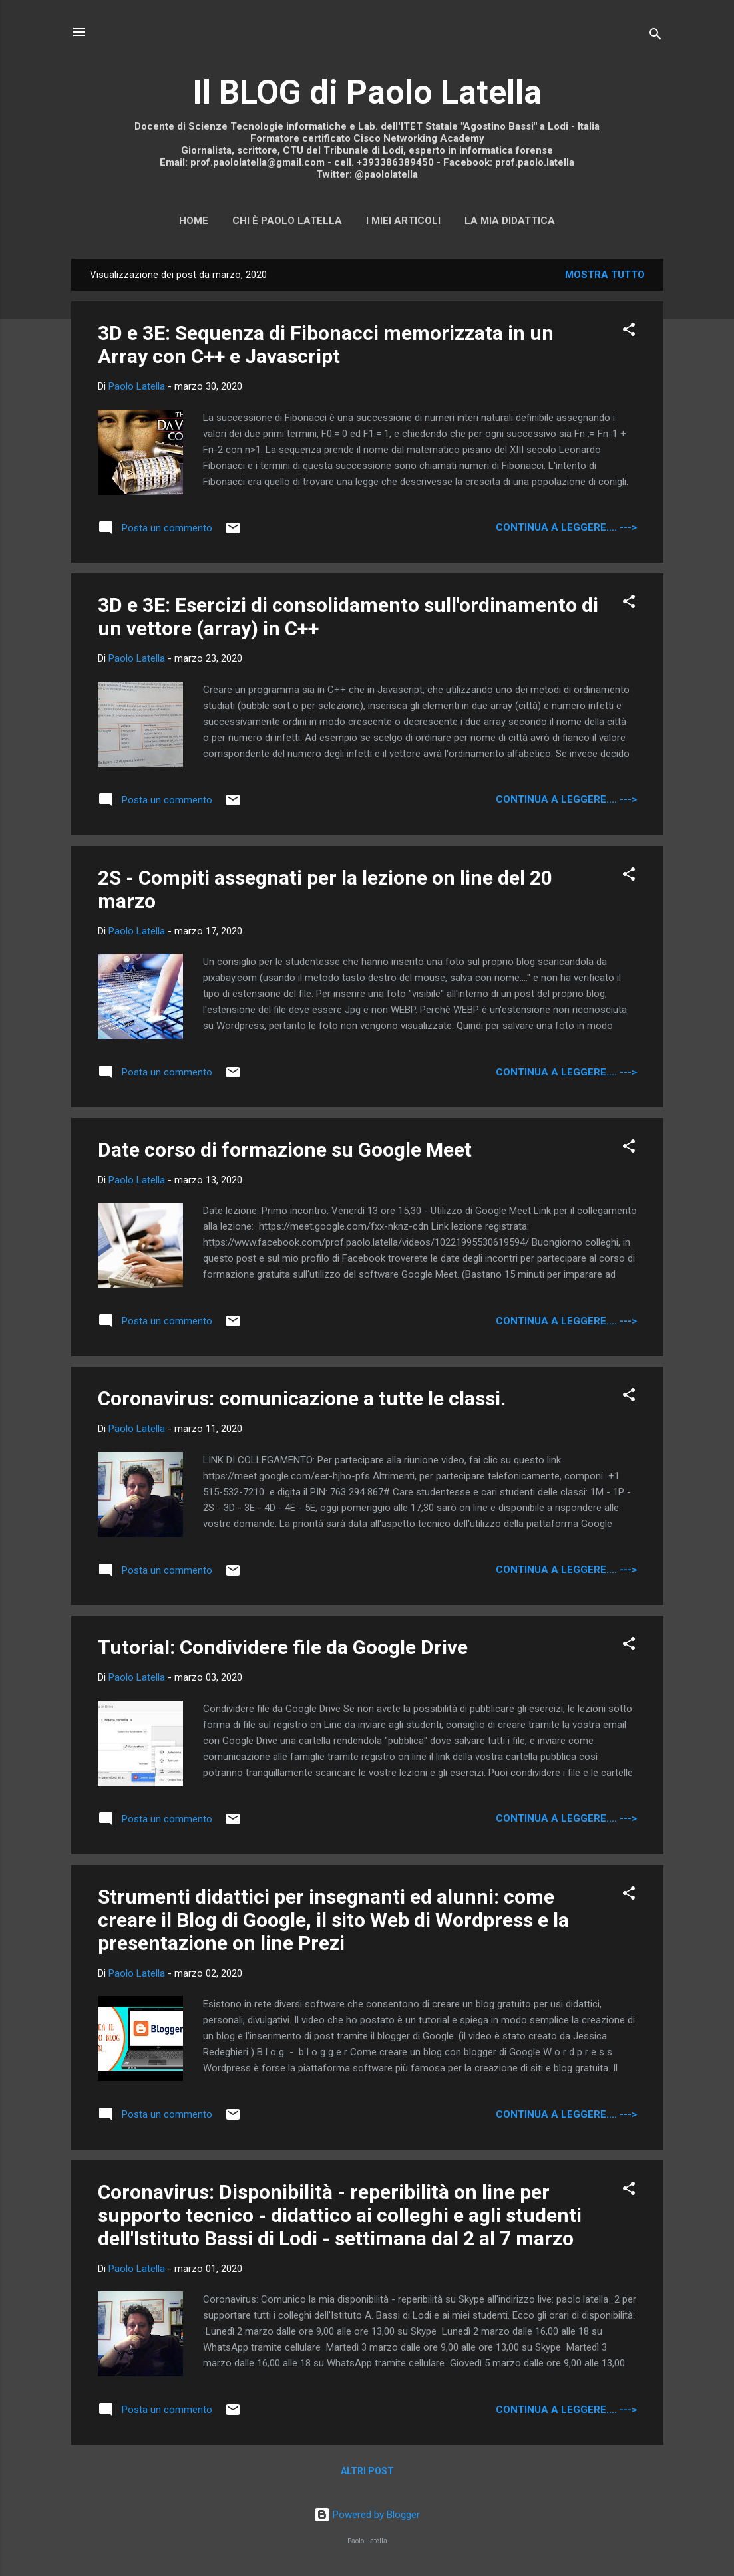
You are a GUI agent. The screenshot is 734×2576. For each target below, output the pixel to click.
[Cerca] (655, 36)
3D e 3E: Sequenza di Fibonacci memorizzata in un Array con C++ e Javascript (326, 344)
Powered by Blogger (367, 2515)
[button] (629, 331)
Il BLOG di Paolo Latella (367, 92)
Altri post (367, 2471)
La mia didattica (509, 221)
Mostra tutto (605, 275)
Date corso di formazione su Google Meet (285, 1149)
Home (193, 221)
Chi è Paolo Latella (287, 221)
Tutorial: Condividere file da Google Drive (283, 1647)
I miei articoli (403, 221)
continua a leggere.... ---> (566, 527)
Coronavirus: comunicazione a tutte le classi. (302, 1398)
